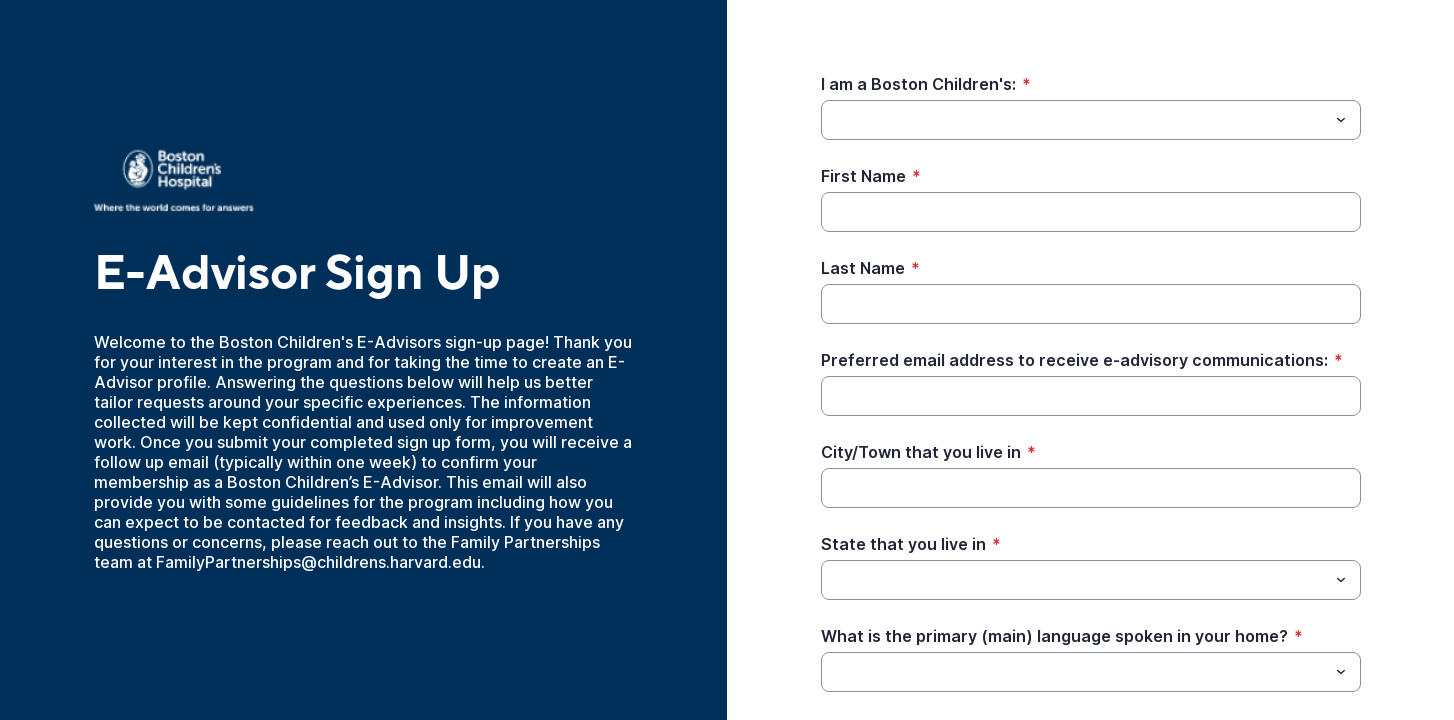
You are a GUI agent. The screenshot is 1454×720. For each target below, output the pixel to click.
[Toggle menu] (1341, 120)
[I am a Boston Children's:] (1074, 120)
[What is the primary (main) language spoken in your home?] (1074, 672)
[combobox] (1091, 120)
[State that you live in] (1074, 580)
